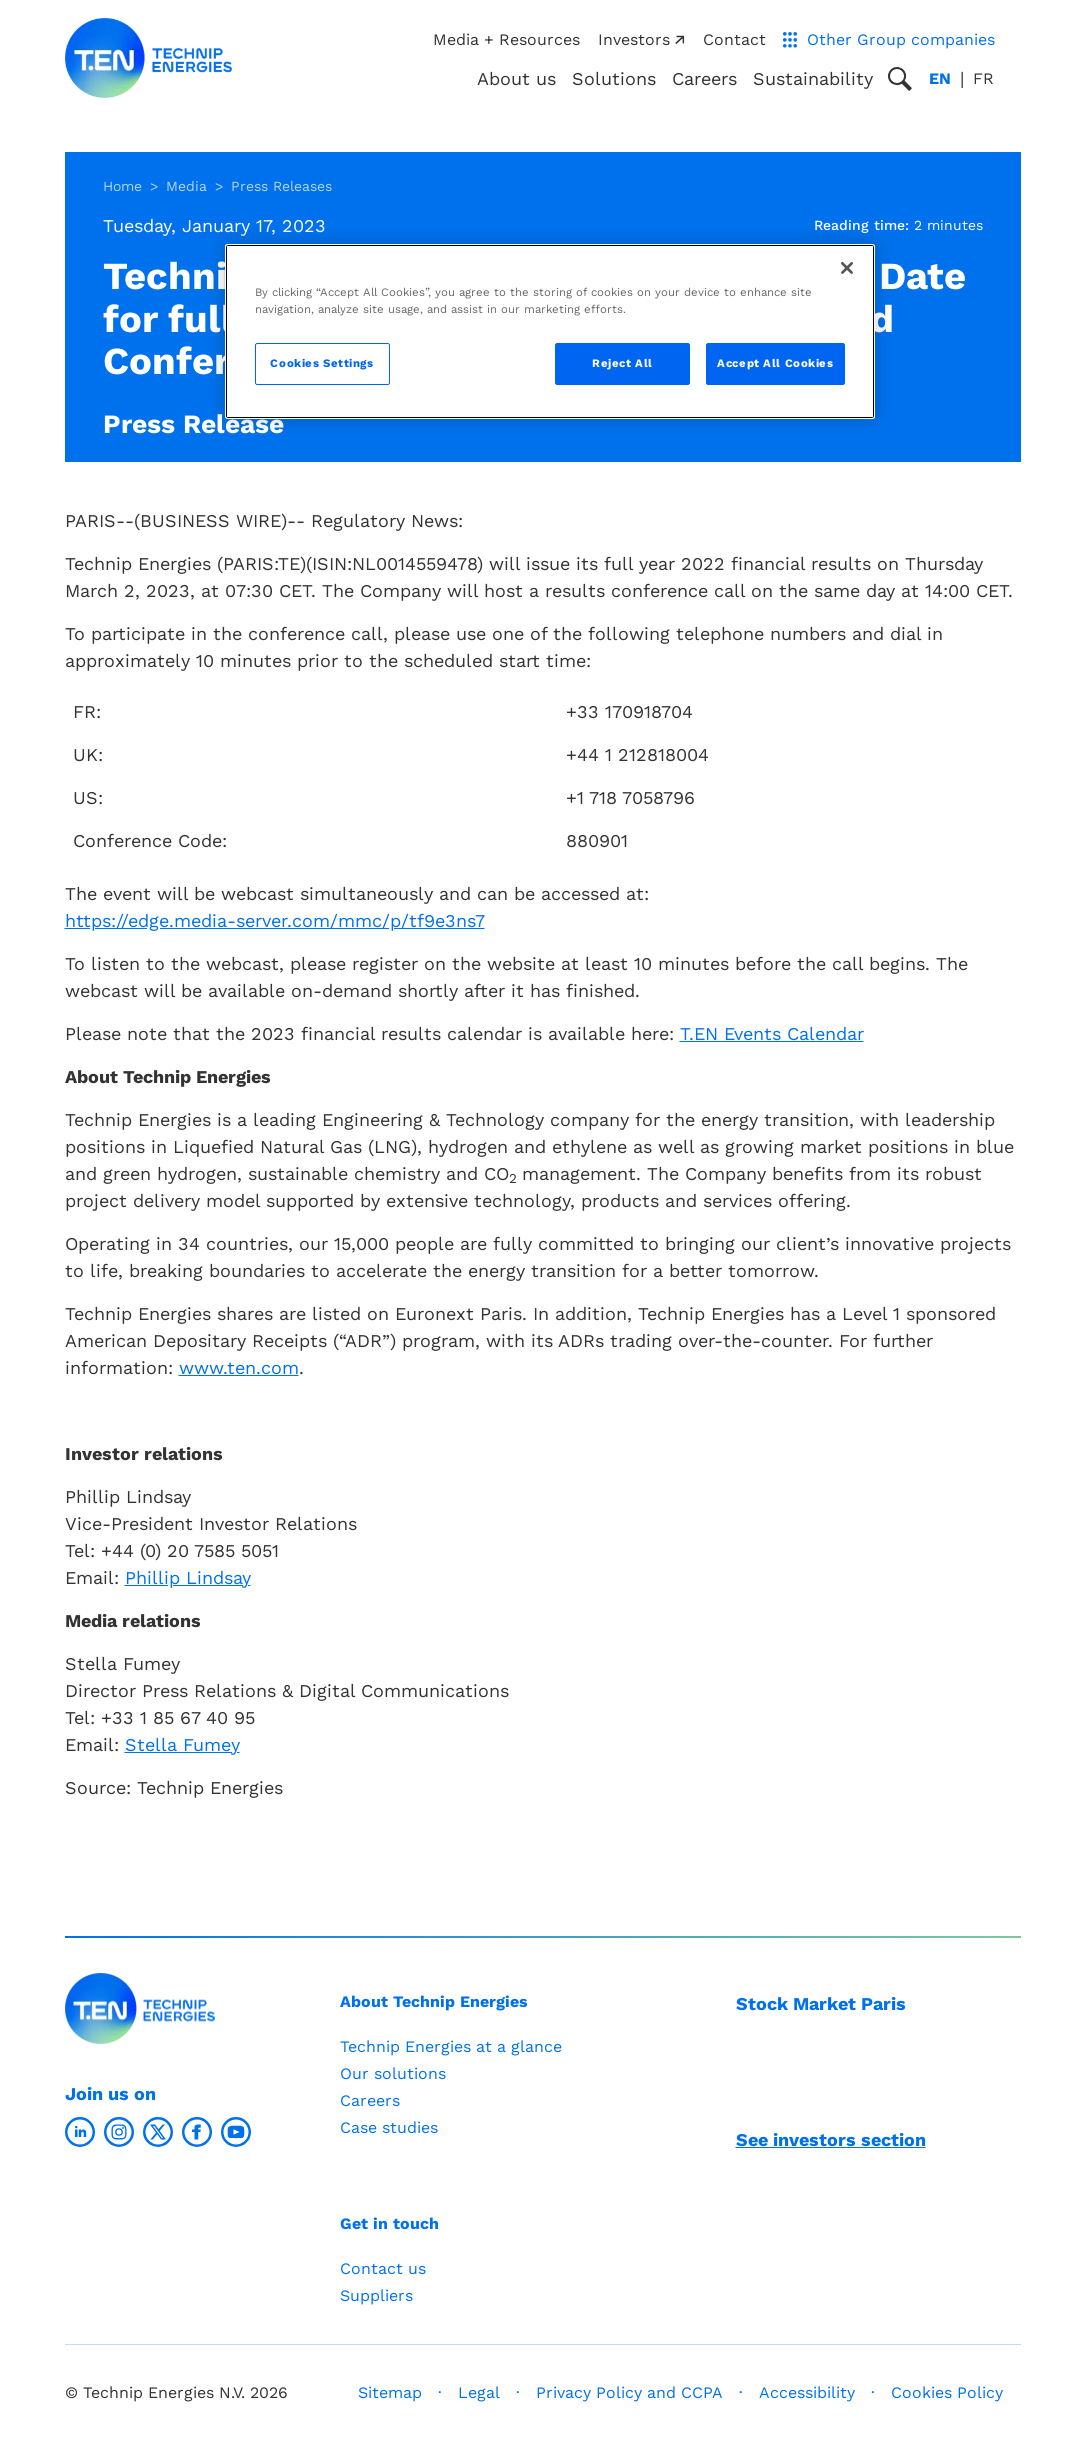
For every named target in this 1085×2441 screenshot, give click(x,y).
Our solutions (393, 2073)
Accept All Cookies (775, 363)
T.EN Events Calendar (772, 1033)
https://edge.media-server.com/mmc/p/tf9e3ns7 (275, 920)
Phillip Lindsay (188, 1577)
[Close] (847, 268)
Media (186, 186)
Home (122, 186)
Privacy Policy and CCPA (629, 2392)
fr (983, 78)
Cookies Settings (321, 363)
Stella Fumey (182, 1744)
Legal (479, 2392)
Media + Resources (506, 39)
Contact (734, 39)
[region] (550, 331)
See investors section (831, 2139)
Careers (704, 78)
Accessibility (807, 2392)
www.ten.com (239, 1367)
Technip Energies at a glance (451, 2046)
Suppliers (376, 2295)
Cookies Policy (947, 2392)
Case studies (389, 2127)
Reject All (622, 363)
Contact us (383, 2268)
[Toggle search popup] (900, 79)
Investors (641, 39)
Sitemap (390, 2392)
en (940, 78)
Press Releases (281, 186)
